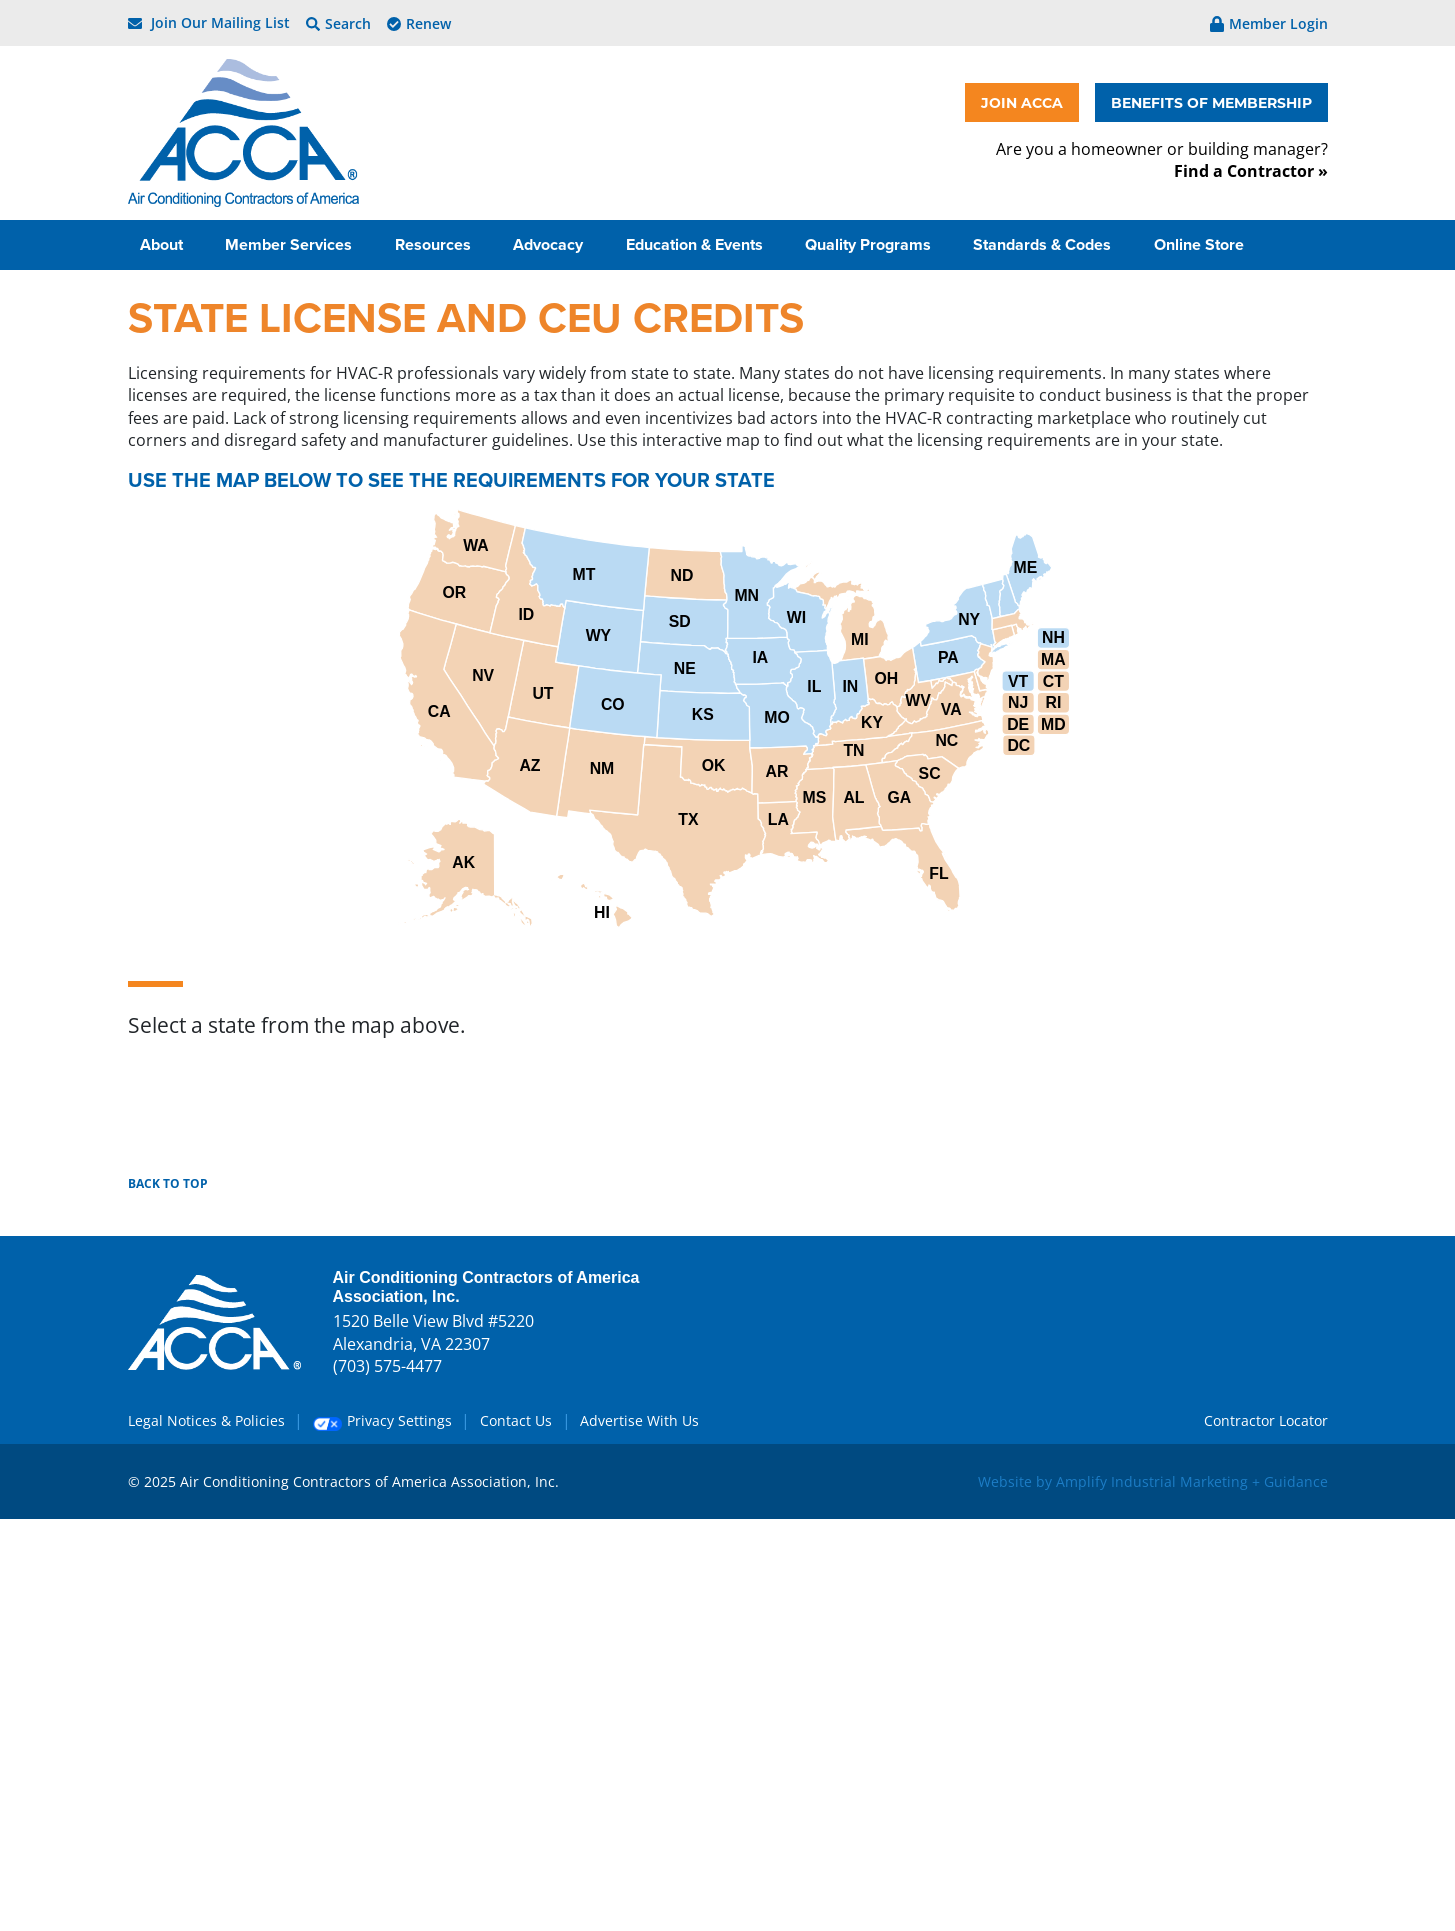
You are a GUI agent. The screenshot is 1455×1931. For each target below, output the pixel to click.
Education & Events (696, 244)
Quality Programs (870, 244)
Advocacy (550, 244)
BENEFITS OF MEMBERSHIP (1211, 102)
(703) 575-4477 (387, 1366)
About (163, 244)
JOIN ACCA (1022, 102)
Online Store (1201, 244)
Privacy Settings (382, 1420)
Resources (435, 244)
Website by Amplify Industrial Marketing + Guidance (1153, 1481)
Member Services (290, 244)
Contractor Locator (1266, 1420)
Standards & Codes (1044, 244)
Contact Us (516, 1420)
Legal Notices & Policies (206, 1420)
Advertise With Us (639, 1420)
